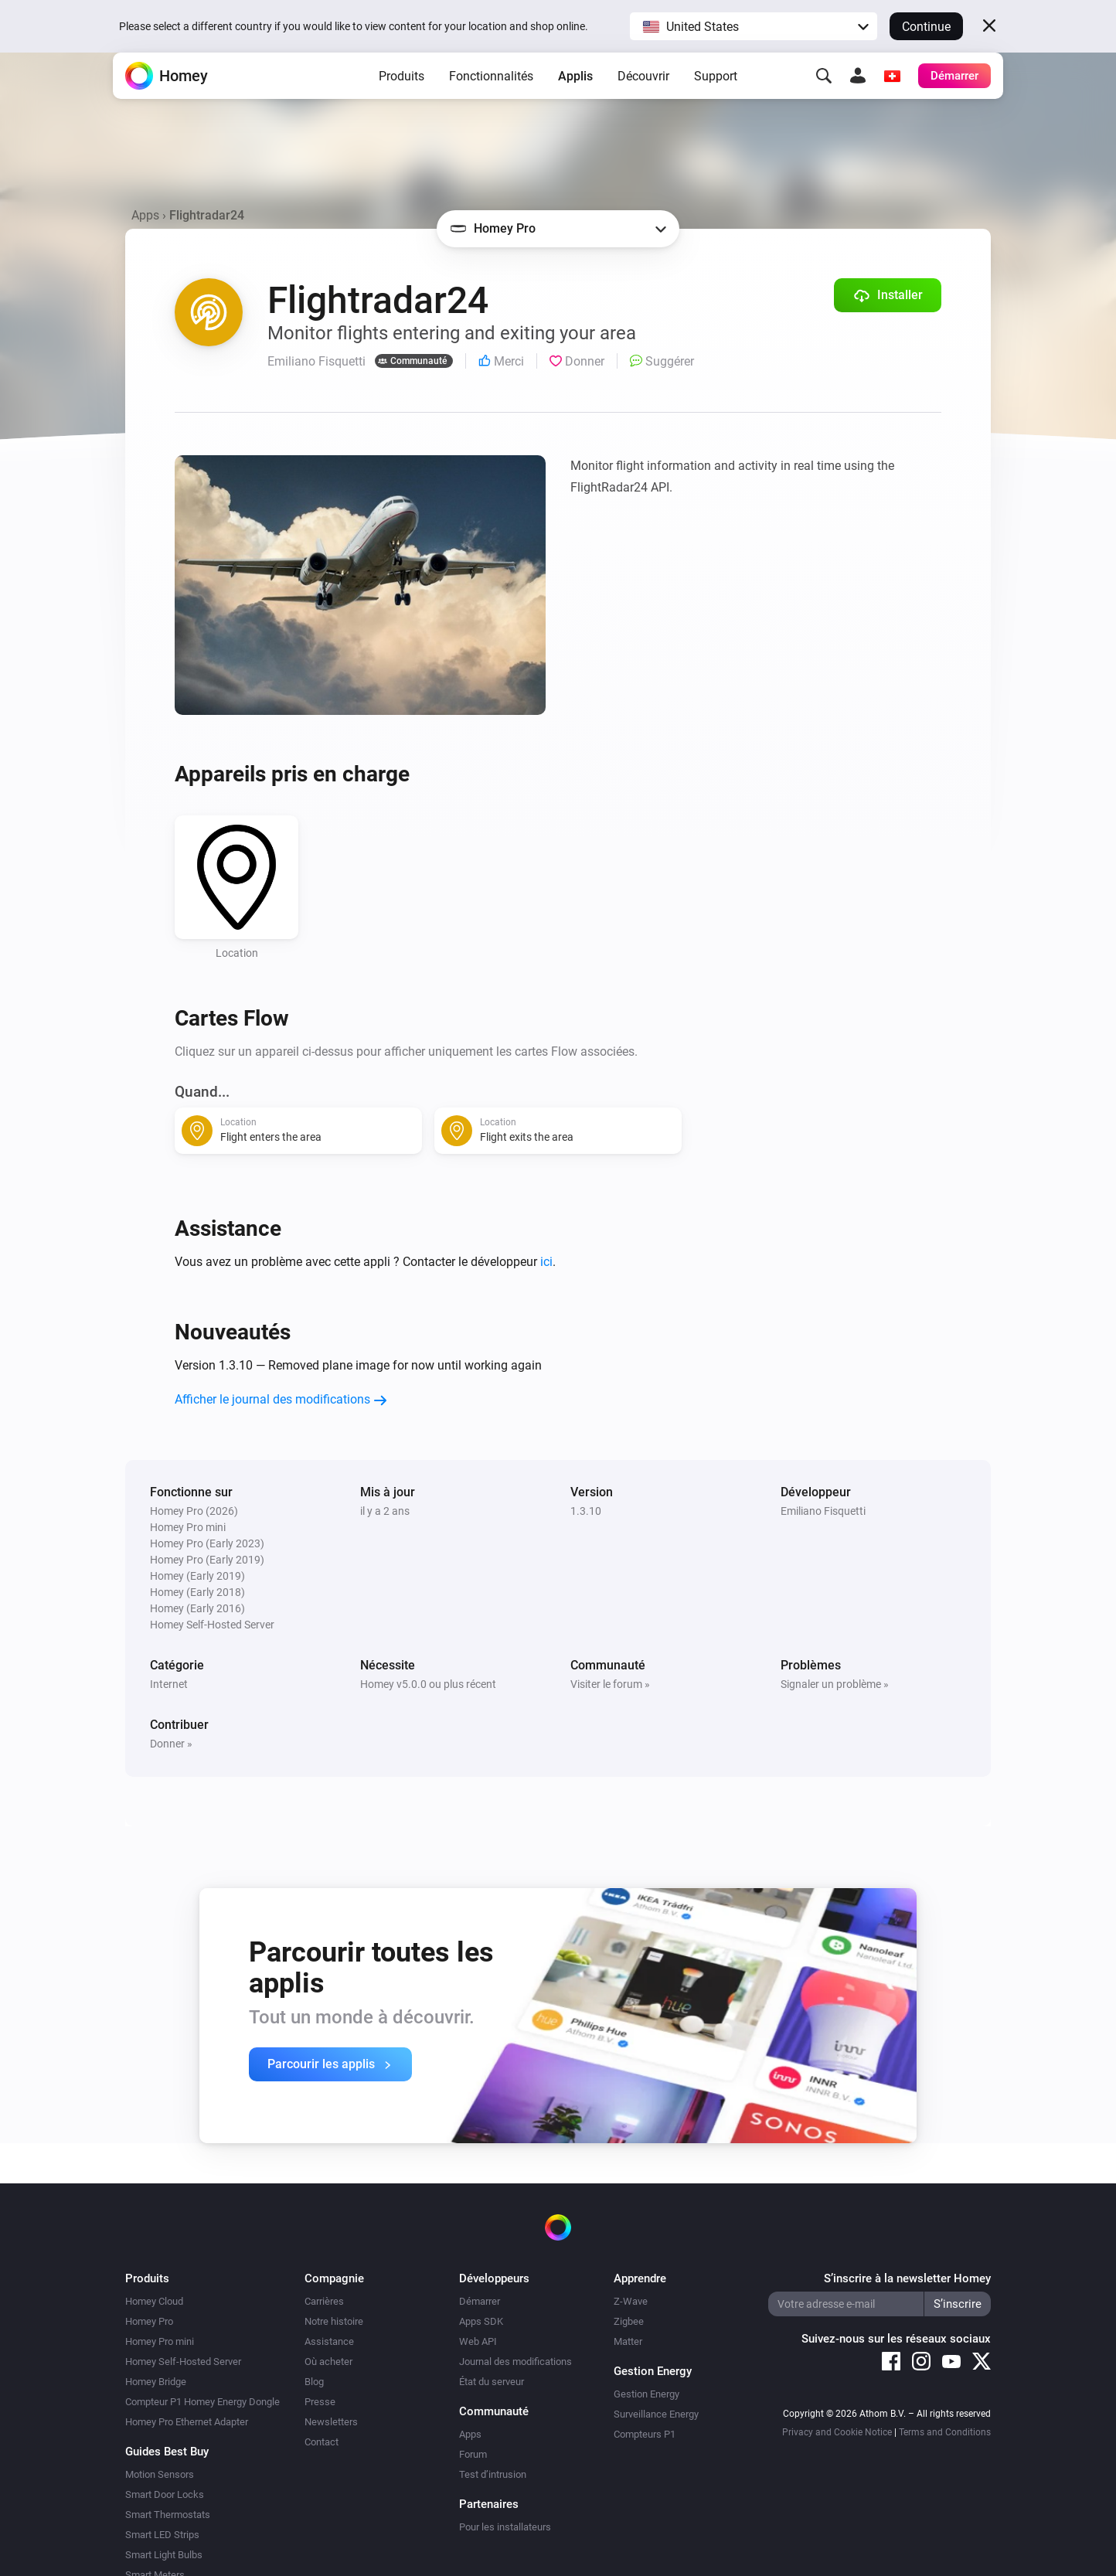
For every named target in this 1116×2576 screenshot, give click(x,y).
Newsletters (331, 2422)
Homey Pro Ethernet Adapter (186, 2422)
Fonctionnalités (491, 101)
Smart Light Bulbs (163, 2555)
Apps (145, 215)
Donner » (171, 1743)
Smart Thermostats (167, 2514)
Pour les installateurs (505, 2527)
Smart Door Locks (164, 2494)
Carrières (324, 2301)
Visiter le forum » (610, 1684)
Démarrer (479, 2301)
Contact (322, 2442)
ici (546, 1261)
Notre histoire (334, 2321)
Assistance (329, 2341)
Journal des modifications (515, 2361)
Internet (169, 1684)
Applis (575, 101)
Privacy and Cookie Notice (837, 2432)
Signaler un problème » (835, 1684)
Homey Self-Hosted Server (183, 2361)
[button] (753, 26)
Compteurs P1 (644, 2434)
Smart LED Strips (162, 2534)
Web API (478, 2341)
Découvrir (643, 101)
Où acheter (328, 2361)
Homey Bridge (155, 2381)
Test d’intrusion (492, 2474)
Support (715, 101)
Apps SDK (481, 2321)
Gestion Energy (646, 2394)
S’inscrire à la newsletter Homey (907, 2278)
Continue (926, 26)
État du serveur (491, 2381)
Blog (314, 2381)
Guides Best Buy (167, 2452)
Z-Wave (631, 2301)
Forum (473, 2454)
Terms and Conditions (945, 2432)
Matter (628, 2341)
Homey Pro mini (159, 2341)
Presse (320, 2402)
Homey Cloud (154, 2301)
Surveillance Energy (656, 2414)
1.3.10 (585, 1511)
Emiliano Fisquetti (823, 1511)
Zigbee (629, 2321)
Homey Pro (149, 2321)
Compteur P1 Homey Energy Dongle (202, 2402)
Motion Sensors (159, 2474)
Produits (401, 101)
